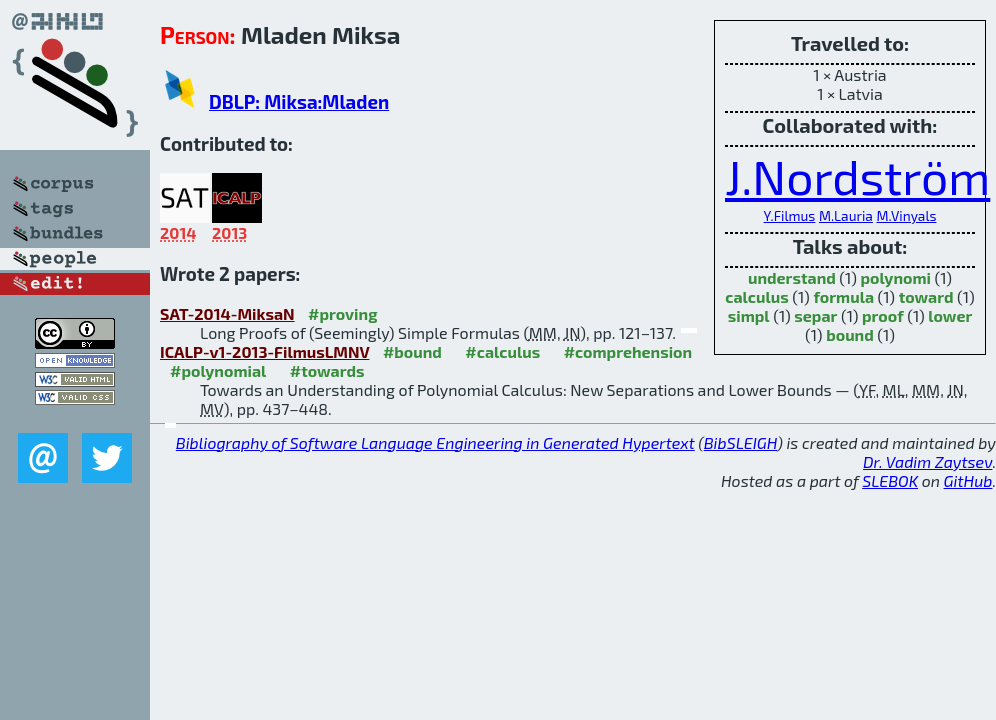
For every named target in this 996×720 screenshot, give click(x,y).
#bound (412, 351)
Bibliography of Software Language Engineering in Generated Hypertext (435, 442)
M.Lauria (846, 215)
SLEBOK (890, 480)
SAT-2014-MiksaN (227, 313)
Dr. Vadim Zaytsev (927, 461)
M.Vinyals (906, 215)
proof (883, 315)
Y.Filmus (790, 215)
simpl (749, 315)
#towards (327, 370)
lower (950, 315)
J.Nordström (857, 176)
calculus (756, 296)
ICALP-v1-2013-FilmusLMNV (264, 351)
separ (815, 315)
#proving (342, 313)
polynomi (895, 277)
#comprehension (628, 351)
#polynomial (218, 370)
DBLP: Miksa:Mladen (299, 101)
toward (926, 296)
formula (843, 296)
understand (792, 277)
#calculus (502, 351)
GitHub (968, 480)
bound (850, 334)
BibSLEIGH (740, 442)
